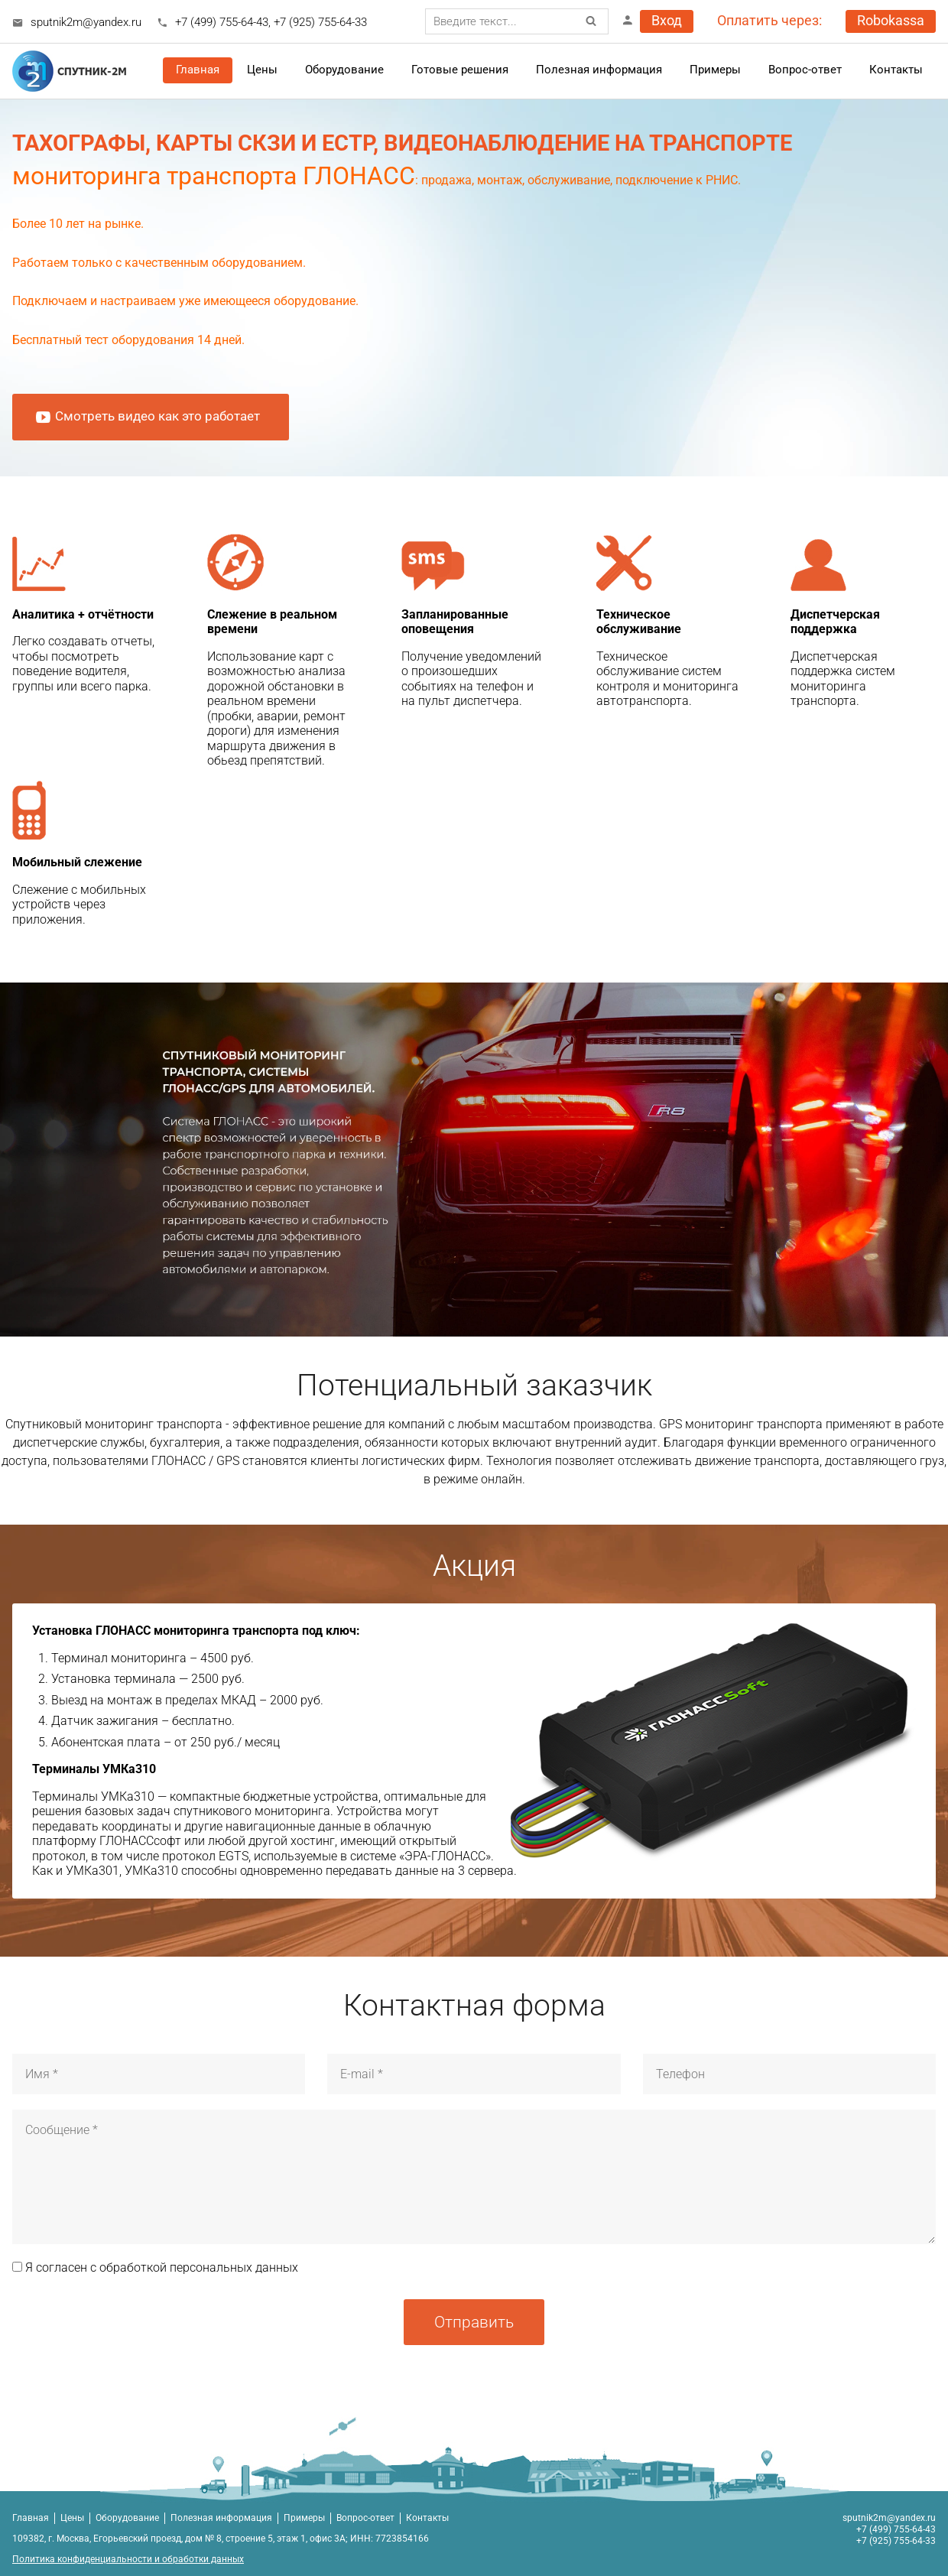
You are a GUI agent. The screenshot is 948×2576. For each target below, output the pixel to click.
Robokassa (890, 20)
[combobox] (517, 21)
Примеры (304, 2518)
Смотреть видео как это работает (147, 417)
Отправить (474, 2321)
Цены (72, 2518)
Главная (197, 69)
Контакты (896, 69)
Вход (666, 20)
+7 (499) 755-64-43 (221, 22)
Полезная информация (599, 69)
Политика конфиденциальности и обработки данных (128, 2559)
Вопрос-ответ (805, 69)
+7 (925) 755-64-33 (320, 22)
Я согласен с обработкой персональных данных (155, 2267)
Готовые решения (459, 69)
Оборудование (344, 69)
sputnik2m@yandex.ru (86, 22)
